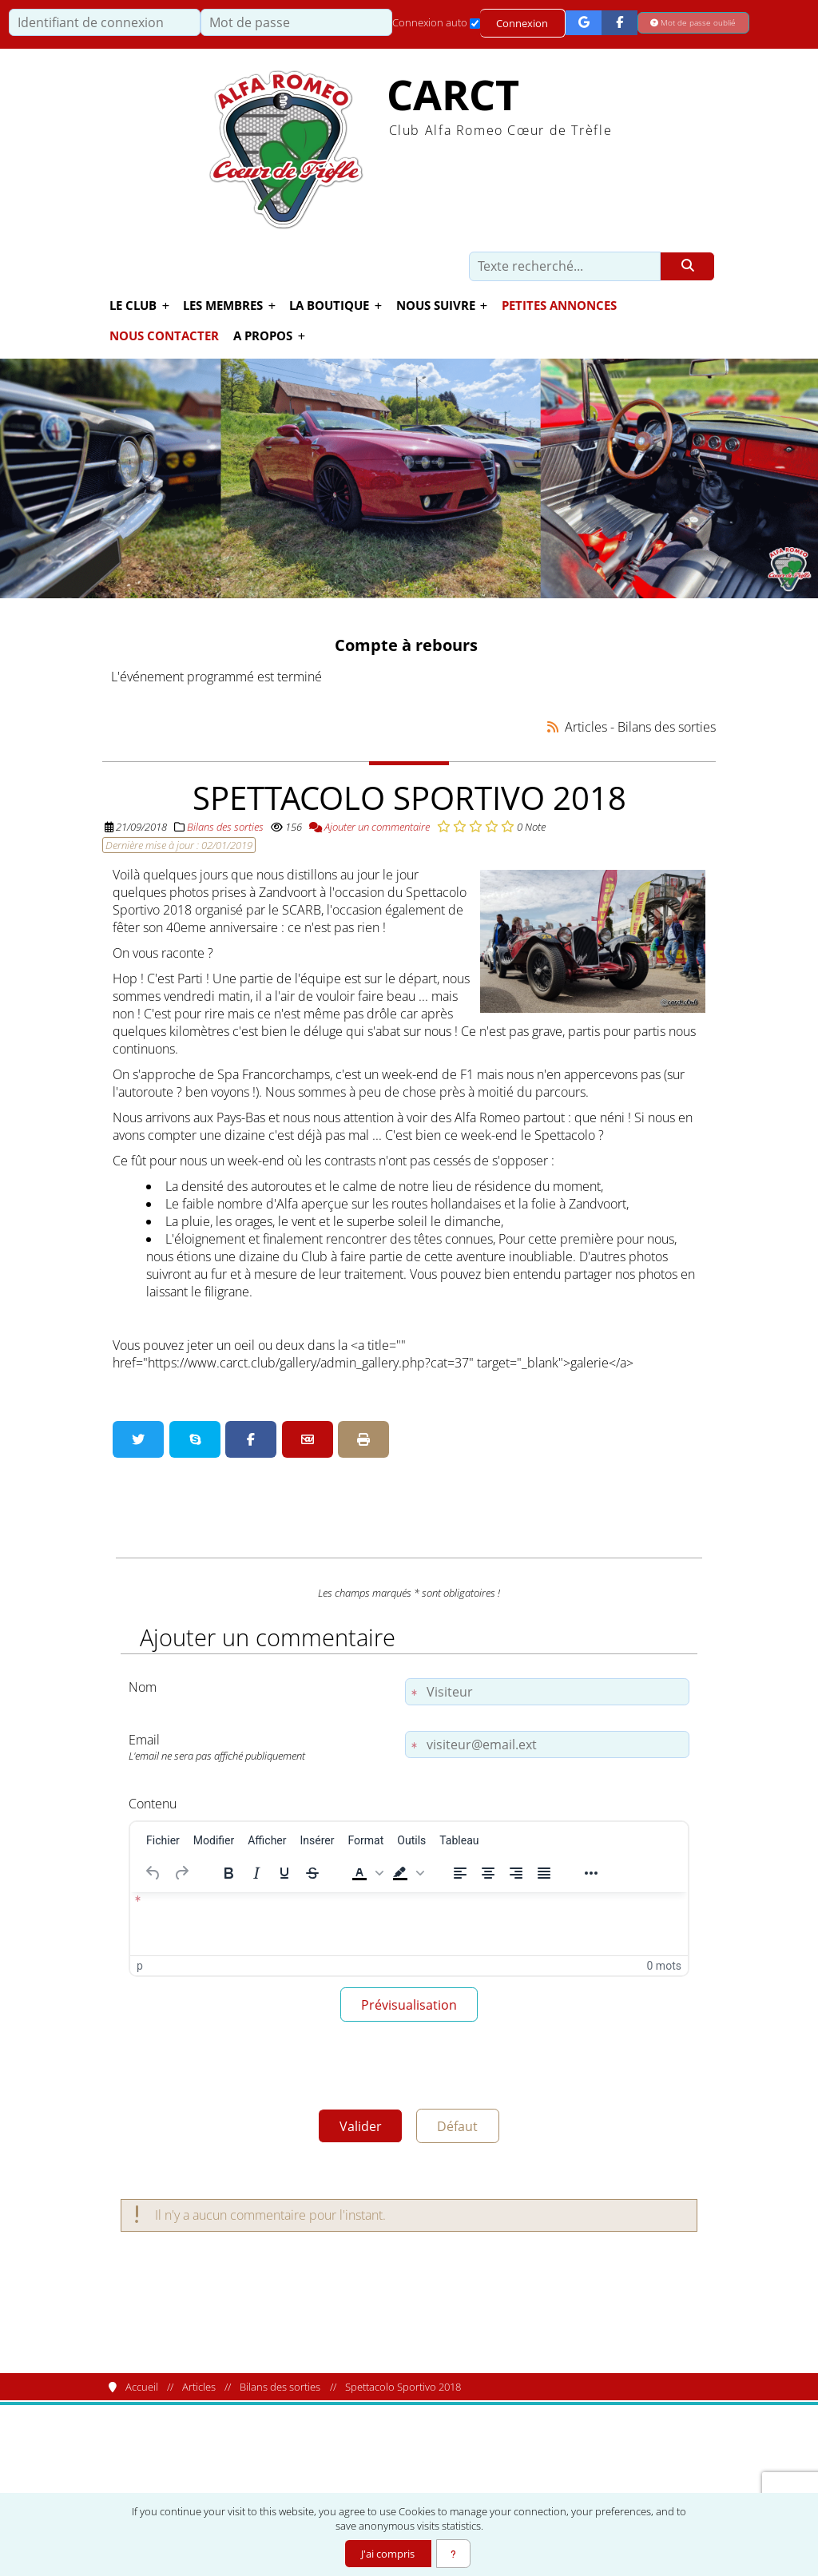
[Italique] (256, 1872)
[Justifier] (544, 1872)
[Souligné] (284, 1872)
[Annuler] (153, 1872)
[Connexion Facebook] (620, 23)
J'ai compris (387, 2553)
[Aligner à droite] (516, 1872)
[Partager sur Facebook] (250, 1438)
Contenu (153, 1803)
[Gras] (228, 1872)
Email (263, 1746)
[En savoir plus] (453, 2553)
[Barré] (312, 1872)
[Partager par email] (307, 1438)
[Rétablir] (181, 1872)
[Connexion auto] (475, 23)
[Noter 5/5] (507, 826)
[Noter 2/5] (460, 826)
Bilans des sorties (225, 826)
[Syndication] (553, 725)
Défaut (461, 2130)
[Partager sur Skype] (194, 1438)
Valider (357, 2130)
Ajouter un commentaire (369, 826)
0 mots (664, 1965)
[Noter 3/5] (475, 826)
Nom (143, 1686)
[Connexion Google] (584, 23)
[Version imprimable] (363, 1438)
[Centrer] (488, 1872)
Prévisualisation (409, 2005)
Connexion (523, 23)
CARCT (453, 95)
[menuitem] (163, 1839)
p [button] (140, 1965)
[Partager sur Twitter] (138, 1438)
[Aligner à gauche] (460, 1872)
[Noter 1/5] (444, 826)
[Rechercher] (687, 267)
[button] (366, 1872)
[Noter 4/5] (491, 826)
